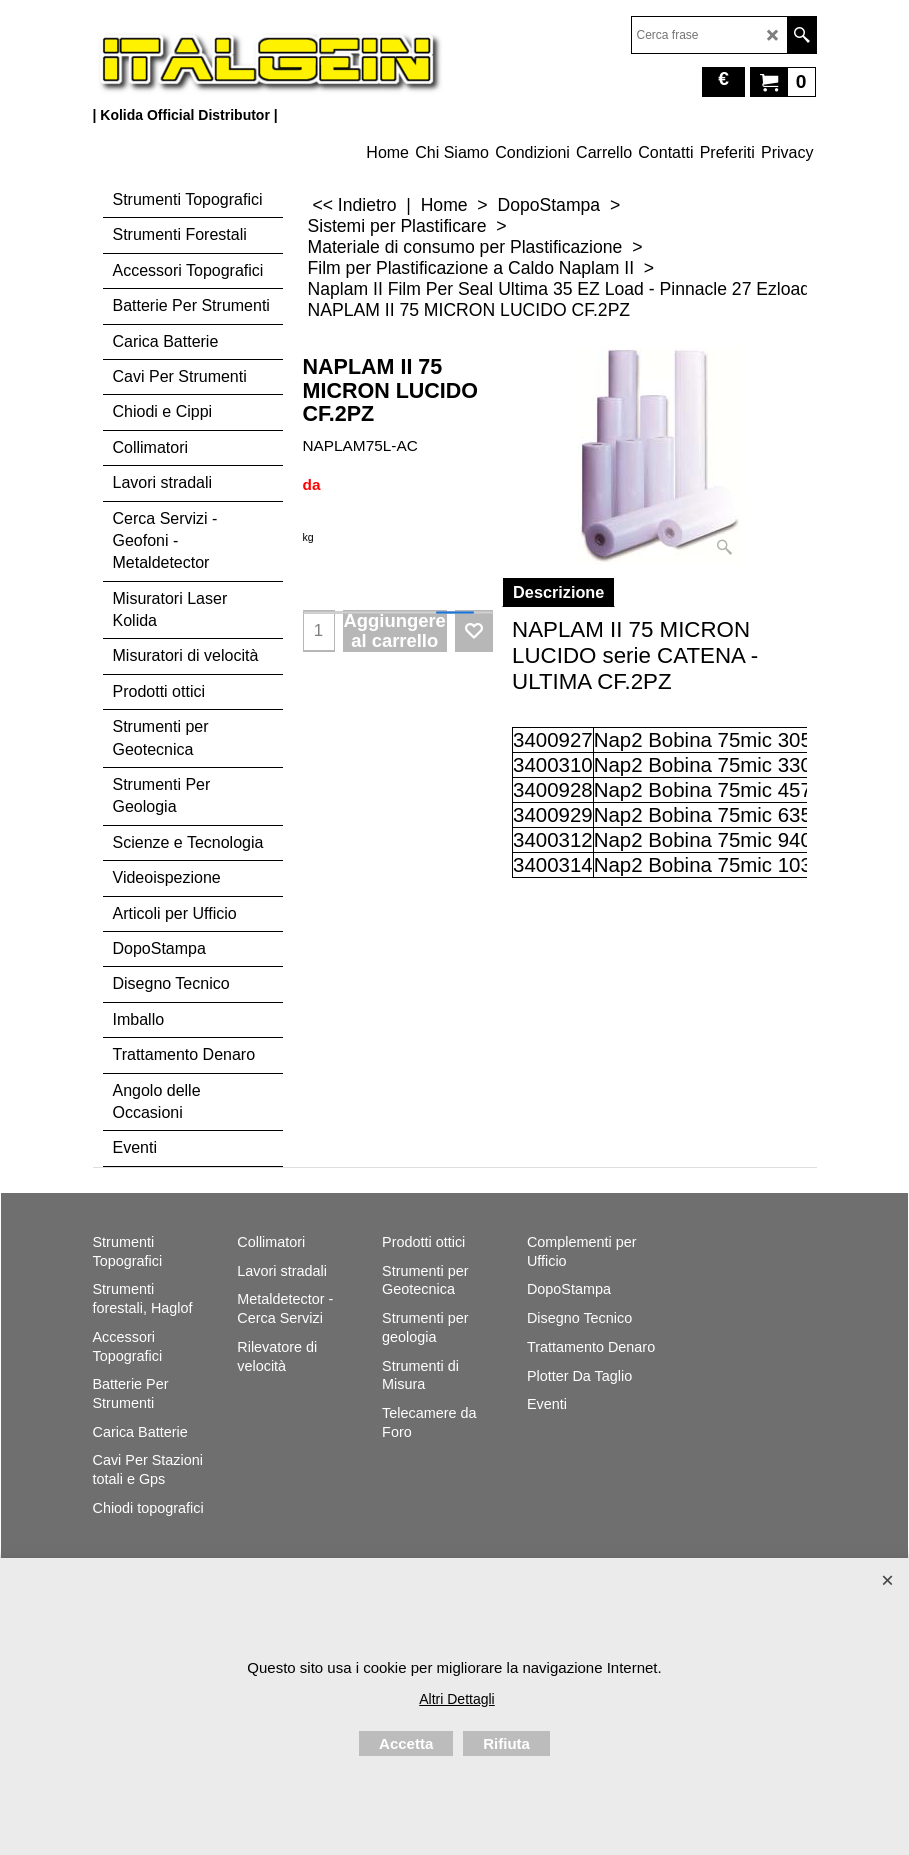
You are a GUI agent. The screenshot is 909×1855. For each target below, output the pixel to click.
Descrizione (558, 592)
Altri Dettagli (456, 1699)
